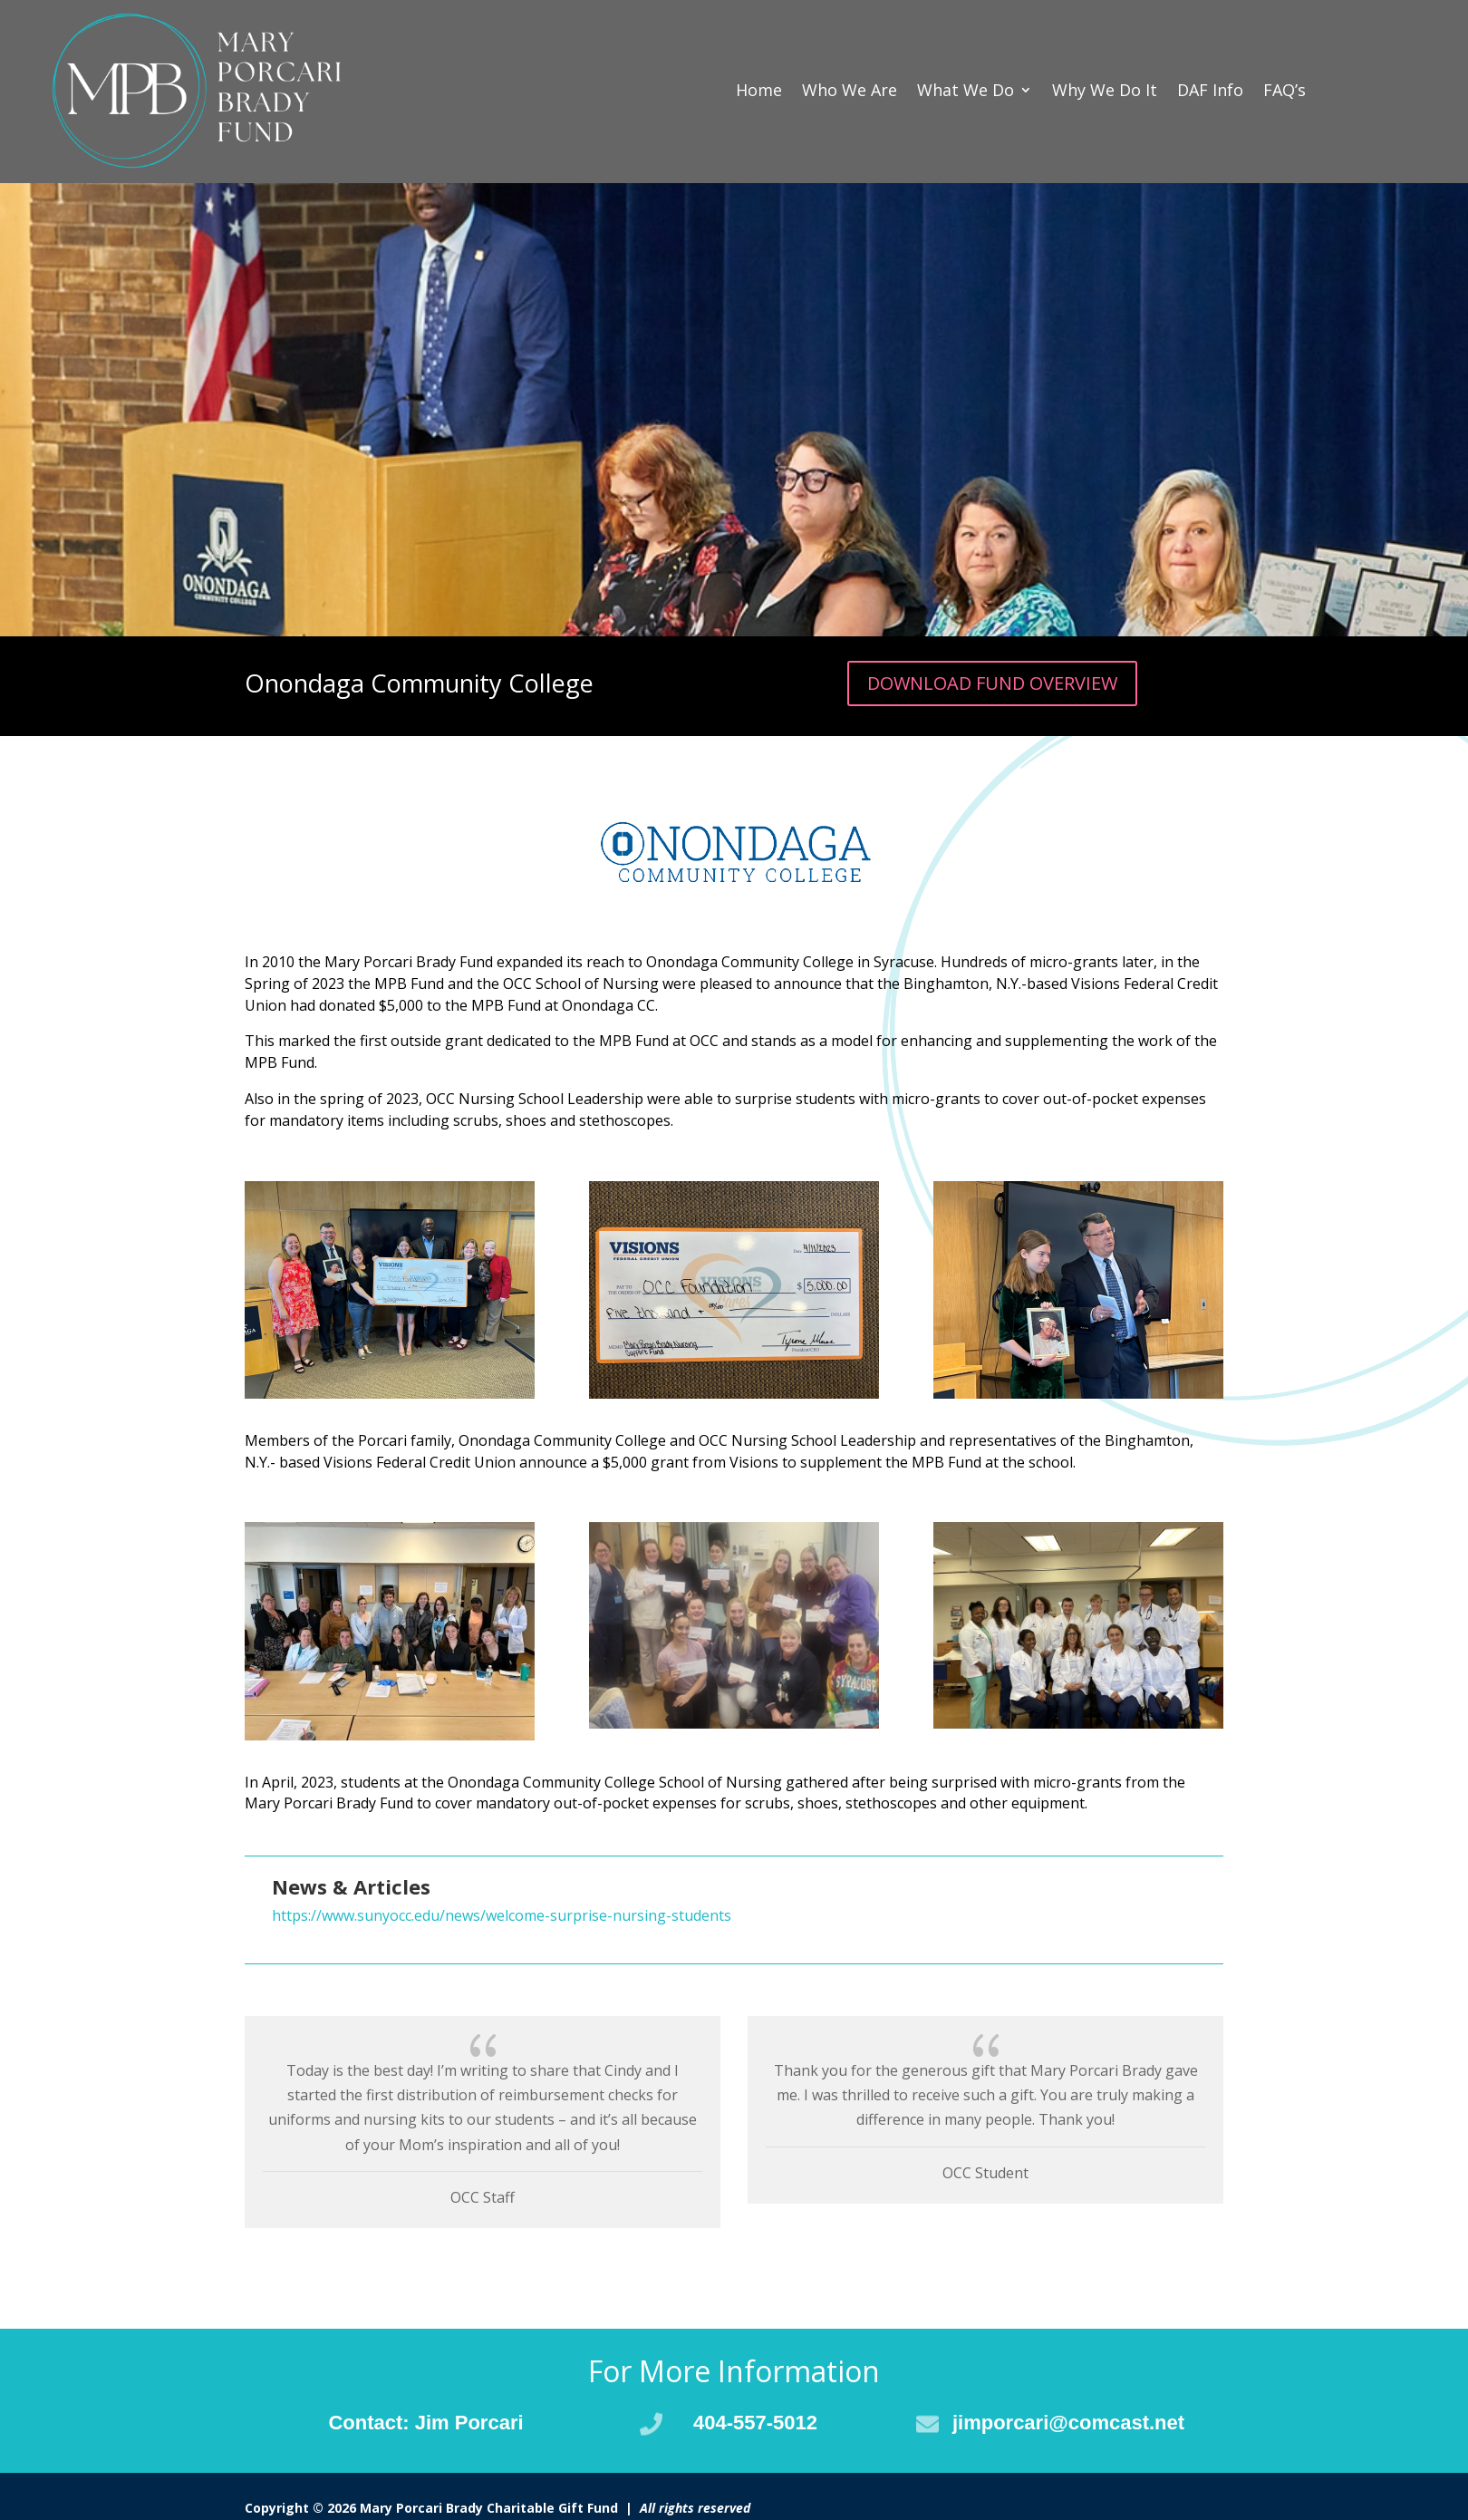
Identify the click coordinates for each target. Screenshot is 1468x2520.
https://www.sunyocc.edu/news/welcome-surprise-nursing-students (501, 1915)
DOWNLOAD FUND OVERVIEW (992, 683)
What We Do (965, 90)
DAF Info (1210, 90)
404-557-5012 (755, 2422)
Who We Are (849, 90)
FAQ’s (1284, 90)
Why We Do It (1104, 90)
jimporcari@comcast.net (1068, 2422)
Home (759, 90)
